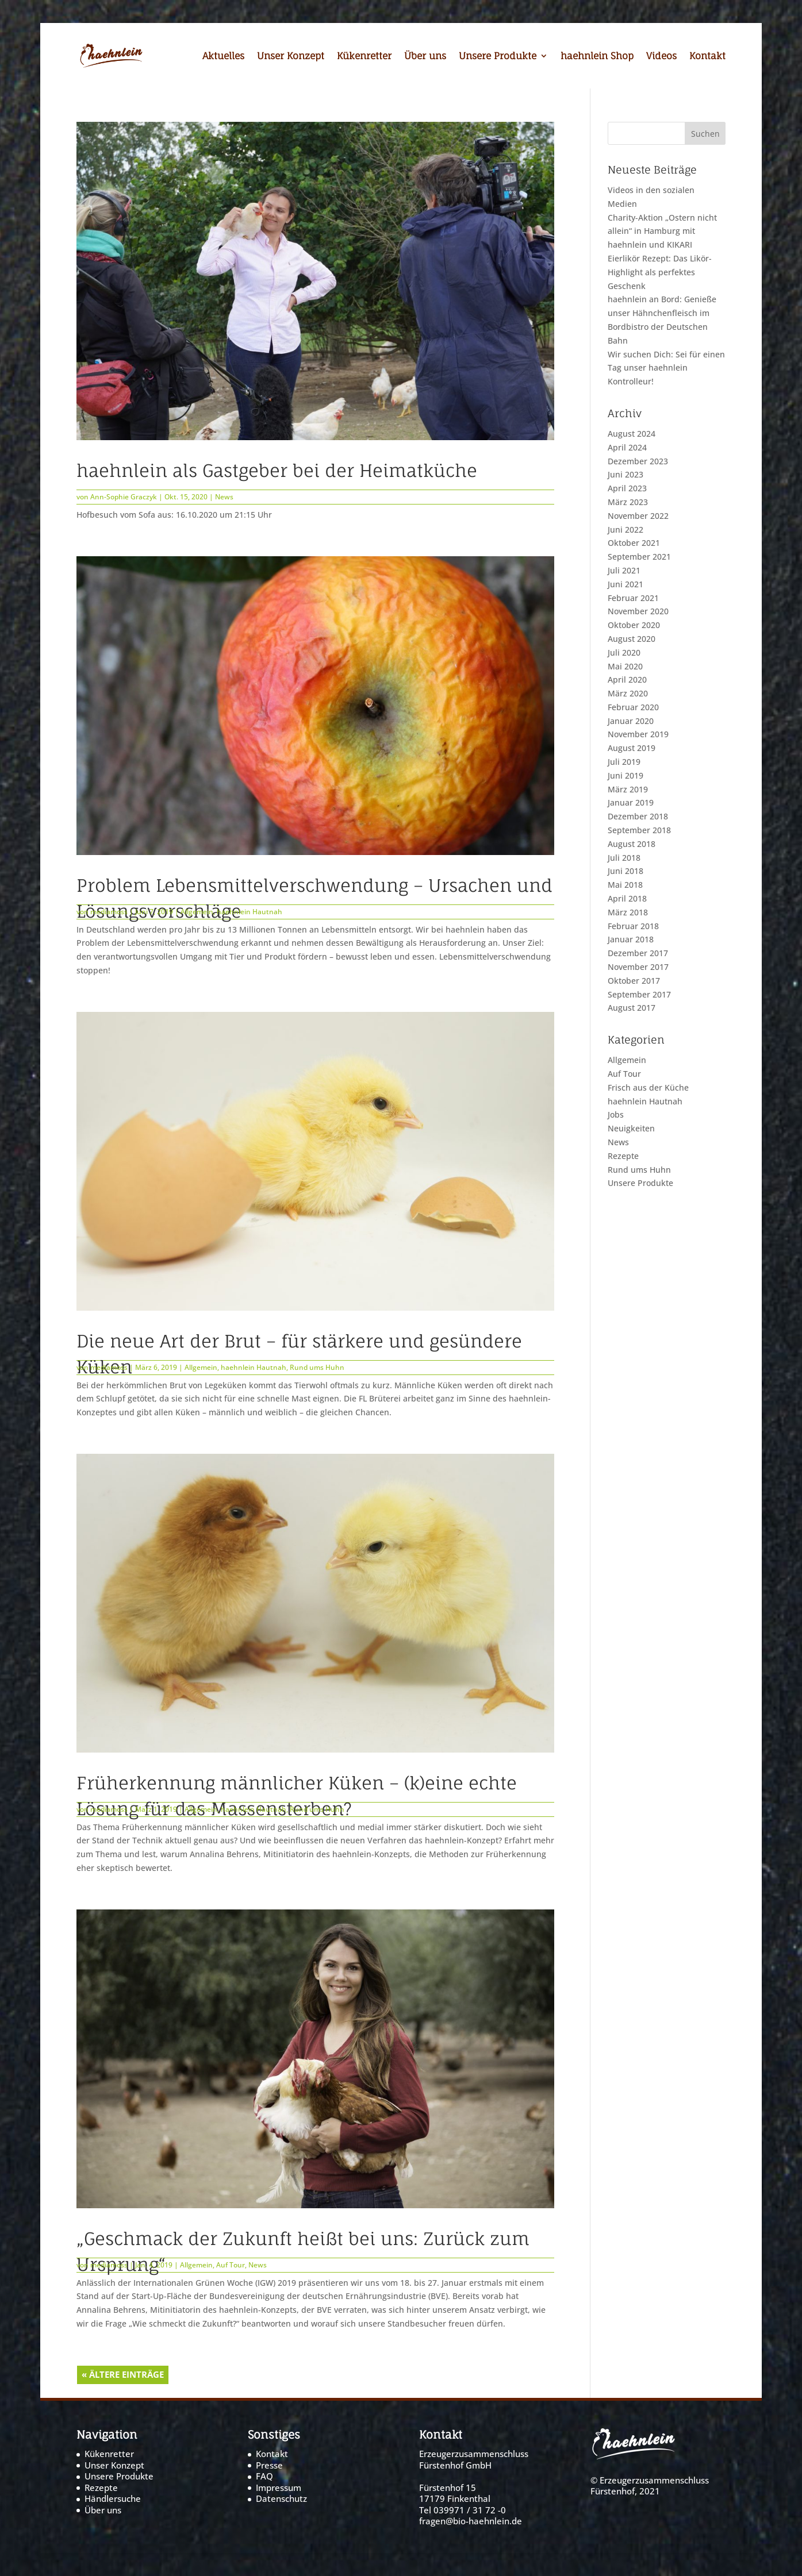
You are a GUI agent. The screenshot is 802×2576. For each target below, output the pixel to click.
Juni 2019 (625, 775)
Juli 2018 (624, 857)
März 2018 (628, 912)
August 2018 (631, 843)
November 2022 (638, 515)
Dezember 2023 (638, 461)
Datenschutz (281, 2498)
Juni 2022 (625, 529)
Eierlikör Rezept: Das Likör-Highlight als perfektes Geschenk (660, 272)
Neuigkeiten (631, 1128)
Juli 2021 (624, 570)
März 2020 (628, 693)
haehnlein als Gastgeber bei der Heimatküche (276, 470)
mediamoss (109, 912)
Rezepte (623, 1155)
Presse (269, 2465)
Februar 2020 (633, 707)
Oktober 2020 (634, 624)
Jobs (616, 1114)
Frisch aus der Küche (648, 1087)
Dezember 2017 (638, 953)
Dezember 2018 (638, 816)
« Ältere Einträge (123, 2374)
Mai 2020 (625, 666)
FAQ (264, 2476)
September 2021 (639, 556)
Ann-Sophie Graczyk (123, 497)
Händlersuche (113, 2498)
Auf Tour (230, 2265)
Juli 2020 (624, 652)
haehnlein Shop (597, 56)
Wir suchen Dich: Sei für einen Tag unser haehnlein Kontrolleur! (666, 368)
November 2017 (638, 966)
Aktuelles (223, 56)
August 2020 (631, 638)
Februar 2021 (633, 597)
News (224, 497)
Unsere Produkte (497, 56)
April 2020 (627, 679)
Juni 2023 (625, 474)
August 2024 (631, 433)
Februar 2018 (633, 926)
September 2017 (639, 994)
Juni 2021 (625, 584)
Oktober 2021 (634, 542)
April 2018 (627, 898)
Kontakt (707, 56)
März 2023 (628, 501)
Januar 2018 (631, 939)
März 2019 (628, 789)
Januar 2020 (631, 720)
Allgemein (197, 912)
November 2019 (638, 734)
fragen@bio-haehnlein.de (470, 2521)
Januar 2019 (631, 802)
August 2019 (631, 747)
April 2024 (627, 447)
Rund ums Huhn (317, 1367)
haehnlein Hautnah (249, 912)
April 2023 (627, 488)
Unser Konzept (290, 56)
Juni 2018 (625, 870)
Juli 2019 (624, 761)
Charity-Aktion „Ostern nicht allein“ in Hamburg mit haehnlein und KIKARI (662, 231)
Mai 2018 (625, 884)
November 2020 (638, 611)
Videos (661, 56)
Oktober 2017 (634, 980)
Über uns (425, 56)
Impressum (278, 2487)
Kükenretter (364, 56)
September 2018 (639, 830)
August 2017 (631, 1007)
